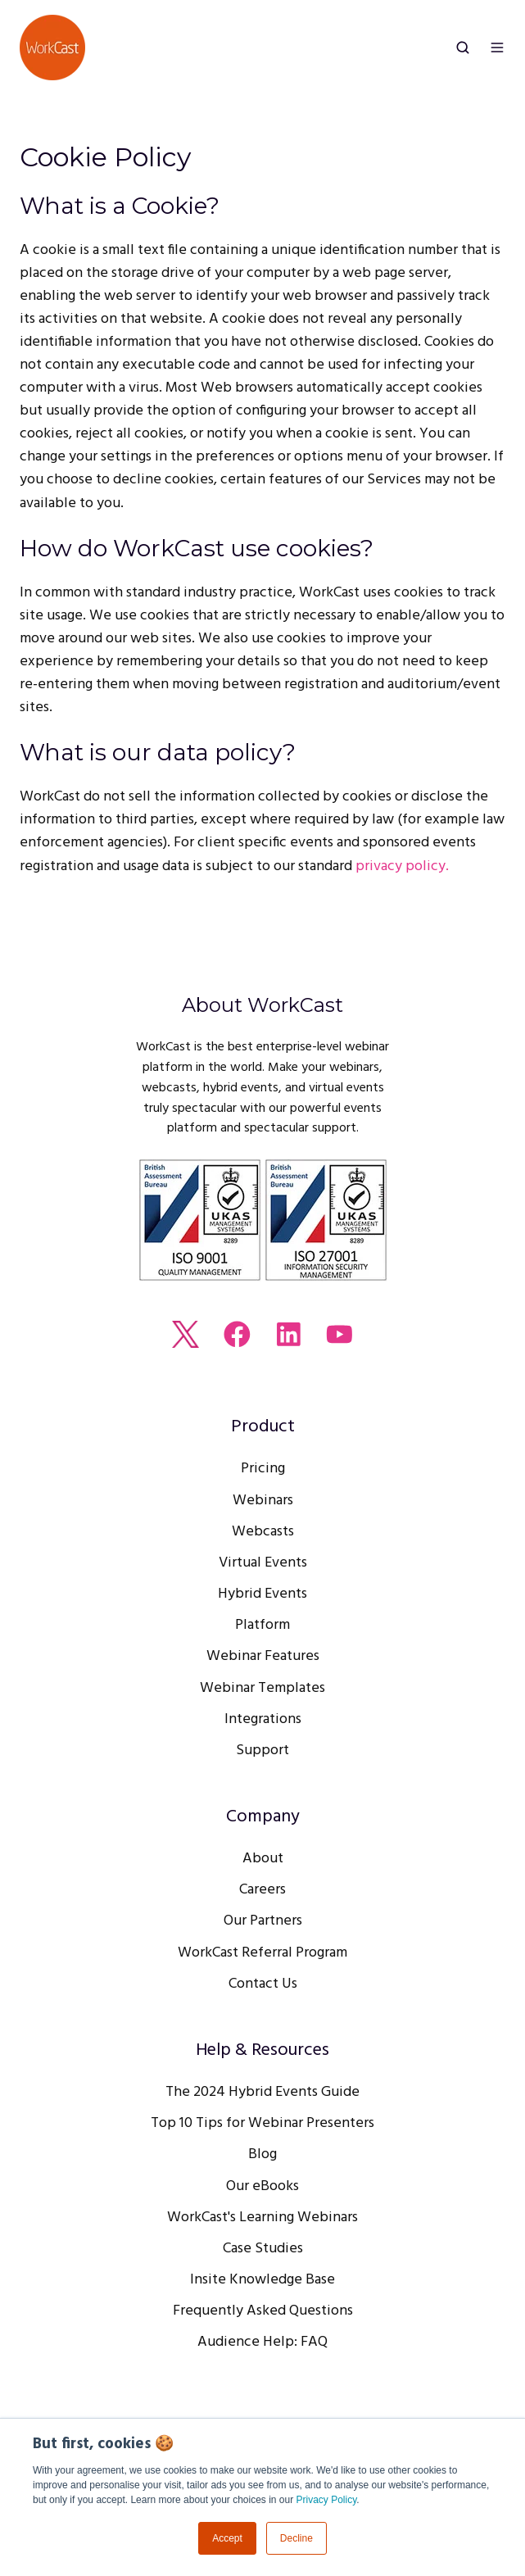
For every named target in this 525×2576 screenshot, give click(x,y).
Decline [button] (296, 2538)
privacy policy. (402, 866)
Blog (262, 2154)
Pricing (263, 1469)
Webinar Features (262, 1656)
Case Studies (263, 2249)
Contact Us (263, 1984)
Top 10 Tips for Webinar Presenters (262, 2123)
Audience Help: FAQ (262, 2342)
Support (262, 1750)
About (262, 1859)
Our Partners (263, 1921)
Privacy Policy (326, 2500)
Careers (262, 1890)
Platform (262, 1625)
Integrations (262, 1719)
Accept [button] (227, 2538)
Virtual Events (263, 1563)
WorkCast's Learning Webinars (262, 2217)
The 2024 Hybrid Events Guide (262, 2092)
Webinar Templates (262, 1688)
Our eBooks (262, 2186)
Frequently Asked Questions (263, 2311)
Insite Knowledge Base (262, 2280)
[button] (463, 47)
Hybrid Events (262, 1594)
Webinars (263, 1500)
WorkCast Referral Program (262, 1953)
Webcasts (263, 1532)
